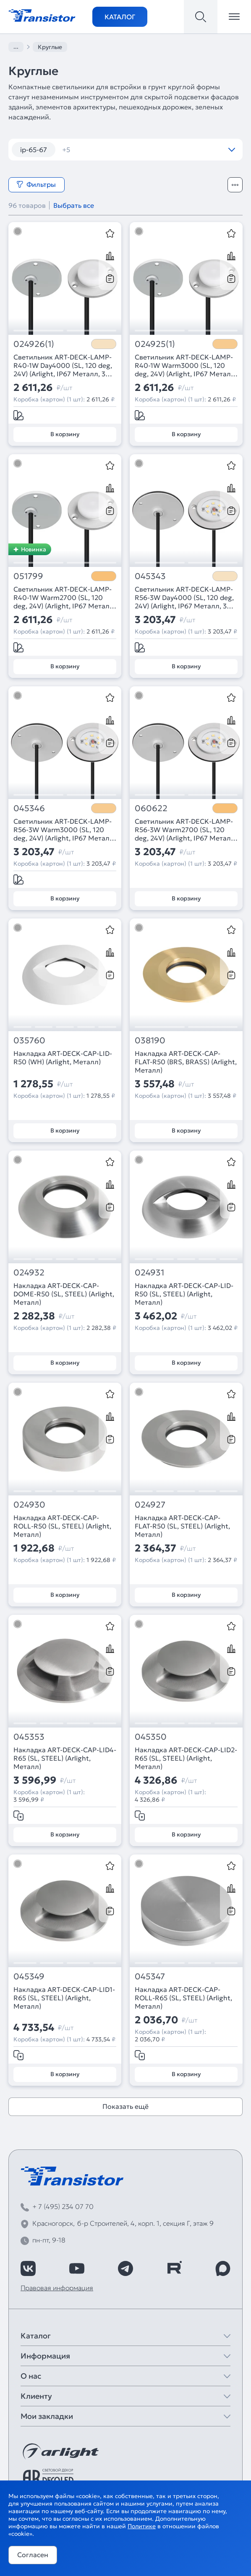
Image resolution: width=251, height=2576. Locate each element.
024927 (150, 1505)
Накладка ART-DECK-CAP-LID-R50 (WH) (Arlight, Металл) (62, 1057)
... (15, 46)
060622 (151, 808)
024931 (149, 1272)
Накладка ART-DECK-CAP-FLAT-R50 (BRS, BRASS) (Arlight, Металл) (186, 1061)
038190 (150, 1040)
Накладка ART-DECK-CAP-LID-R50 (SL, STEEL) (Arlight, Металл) (184, 1293)
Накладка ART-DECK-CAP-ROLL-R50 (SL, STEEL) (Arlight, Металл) (62, 1526)
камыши (149, 149)
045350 (151, 1737)
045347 (150, 1976)
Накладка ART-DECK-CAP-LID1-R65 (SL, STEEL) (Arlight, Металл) (64, 1997)
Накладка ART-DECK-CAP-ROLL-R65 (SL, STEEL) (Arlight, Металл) (183, 1997)
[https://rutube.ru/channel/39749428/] (174, 2268)
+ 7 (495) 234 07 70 (63, 2206)
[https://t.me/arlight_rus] (125, 2268)
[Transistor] (42, 14)
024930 (29, 1505)
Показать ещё (125, 2106)
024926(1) (33, 344)
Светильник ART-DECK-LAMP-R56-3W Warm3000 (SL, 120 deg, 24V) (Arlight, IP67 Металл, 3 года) (64, 829)
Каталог (120, 17)
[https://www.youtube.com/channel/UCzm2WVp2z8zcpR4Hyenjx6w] (76, 2268)
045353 (28, 1737)
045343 (150, 576)
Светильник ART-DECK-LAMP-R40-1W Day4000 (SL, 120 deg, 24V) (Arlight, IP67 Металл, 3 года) (62, 365)
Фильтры (36, 184)
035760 (29, 1040)
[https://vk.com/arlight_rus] (28, 2268)
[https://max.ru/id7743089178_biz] (222, 2268)
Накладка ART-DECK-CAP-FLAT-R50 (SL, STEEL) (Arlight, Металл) (182, 1526)
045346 (29, 808)
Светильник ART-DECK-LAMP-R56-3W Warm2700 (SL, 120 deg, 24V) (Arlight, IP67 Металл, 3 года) (186, 829)
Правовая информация (57, 2288)
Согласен (32, 2554)
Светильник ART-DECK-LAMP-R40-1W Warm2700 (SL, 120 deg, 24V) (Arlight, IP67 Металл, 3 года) (64, 597)
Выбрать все (73, 205)
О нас (31, 2376)
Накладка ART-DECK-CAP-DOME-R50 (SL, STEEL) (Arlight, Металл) (63, 1293)
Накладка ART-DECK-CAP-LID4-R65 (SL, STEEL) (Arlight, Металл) (64, 1758)
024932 (28, 1272)
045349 (28, 1976)
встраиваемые (91, 149)
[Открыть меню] (234, 17)
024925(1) (155, 344)
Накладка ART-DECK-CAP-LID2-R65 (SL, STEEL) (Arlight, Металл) (186, 1758)
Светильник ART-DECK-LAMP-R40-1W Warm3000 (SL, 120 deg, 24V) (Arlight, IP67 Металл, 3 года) (186, 365)
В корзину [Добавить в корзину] (64, 434)
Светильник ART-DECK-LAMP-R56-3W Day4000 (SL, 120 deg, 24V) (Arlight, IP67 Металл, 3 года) (184, 597)
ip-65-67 (33, 149)
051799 (28, 576)
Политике (142, 2526)
